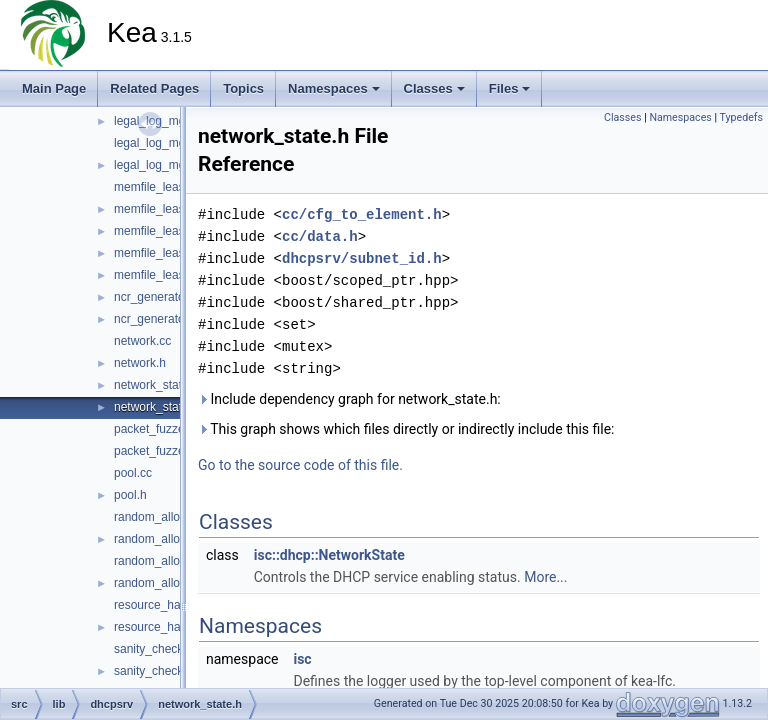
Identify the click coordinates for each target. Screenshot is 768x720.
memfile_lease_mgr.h (171, 253)
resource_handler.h (165, 627)
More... (545, 577)
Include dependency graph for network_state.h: (349, 399)
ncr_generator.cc (158, 297)
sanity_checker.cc (161, 649)
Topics (243, 88)
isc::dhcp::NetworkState (329, 555)
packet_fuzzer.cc (158, 429)
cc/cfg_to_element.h (362, 214)
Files (510, 88)
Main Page (54, 88)
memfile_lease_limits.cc (177, 187)
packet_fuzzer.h (156, 451)
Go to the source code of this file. (300, 465)
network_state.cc (159, 385)
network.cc (142, 341)
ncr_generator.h (156, 319)
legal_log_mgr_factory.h (177, 165)
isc (302, 659)
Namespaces (334, 88)
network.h (140, 363)
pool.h (130, 495)
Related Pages (154, 88)
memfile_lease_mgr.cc (173, 231)
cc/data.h (320, 236)
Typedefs (741, 117)
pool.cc (133, 473)
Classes (434, 88)
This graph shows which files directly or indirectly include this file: (406, 429)
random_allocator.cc (167, 561)
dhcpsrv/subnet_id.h (362, 258)
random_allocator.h (165, 583)
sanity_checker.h (158, 671)
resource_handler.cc (168, 605)
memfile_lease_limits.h (174, 209)
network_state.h (156, 407)
